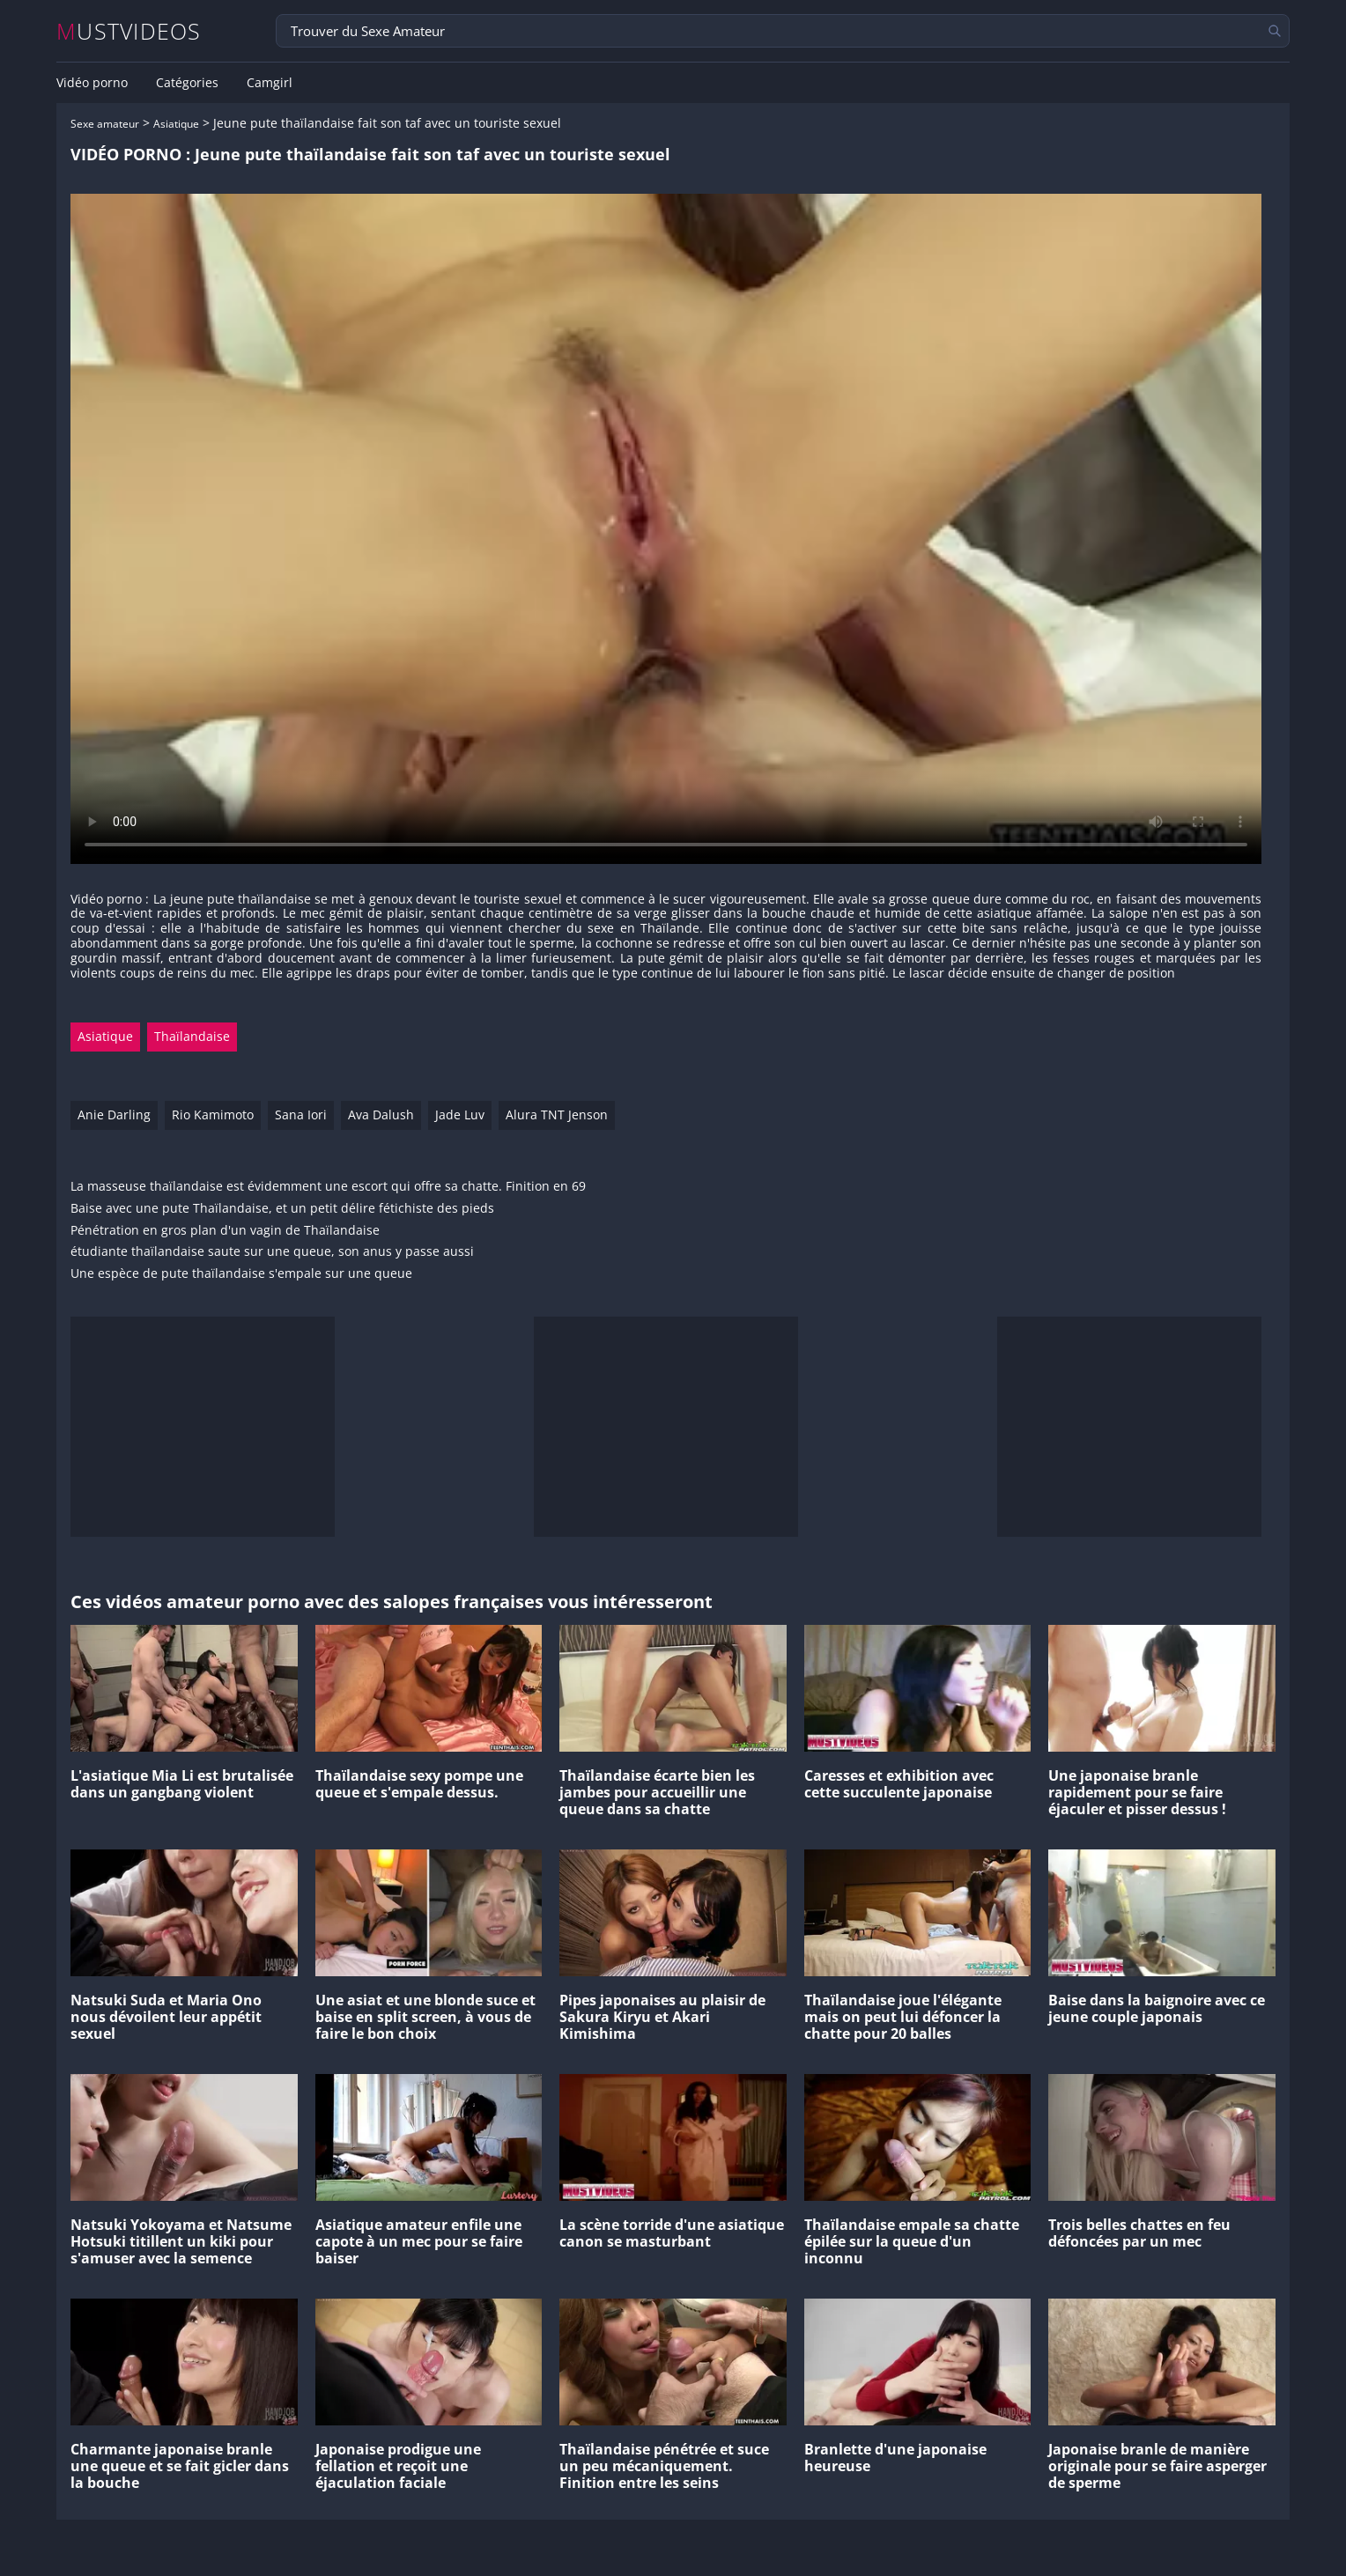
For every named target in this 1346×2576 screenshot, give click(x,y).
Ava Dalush (381, 1114)
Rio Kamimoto (213, 1114)
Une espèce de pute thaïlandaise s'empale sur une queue (241, 1273)
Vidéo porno (92, 83)
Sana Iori (301, 1114)
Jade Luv (459, 1114)
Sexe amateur (104, 123)
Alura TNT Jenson (557, 1114)
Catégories (187, 83)
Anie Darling (114, 1114)
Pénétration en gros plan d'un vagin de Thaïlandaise (225, 1230)
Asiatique (176, 123)
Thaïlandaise (192, 1036)
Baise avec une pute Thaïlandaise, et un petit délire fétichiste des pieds (282, 1208)
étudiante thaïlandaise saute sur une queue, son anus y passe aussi (272, 1251)
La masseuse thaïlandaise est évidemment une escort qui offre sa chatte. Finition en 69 (328, 1186)
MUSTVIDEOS (129, 31)
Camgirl (269, 83)
